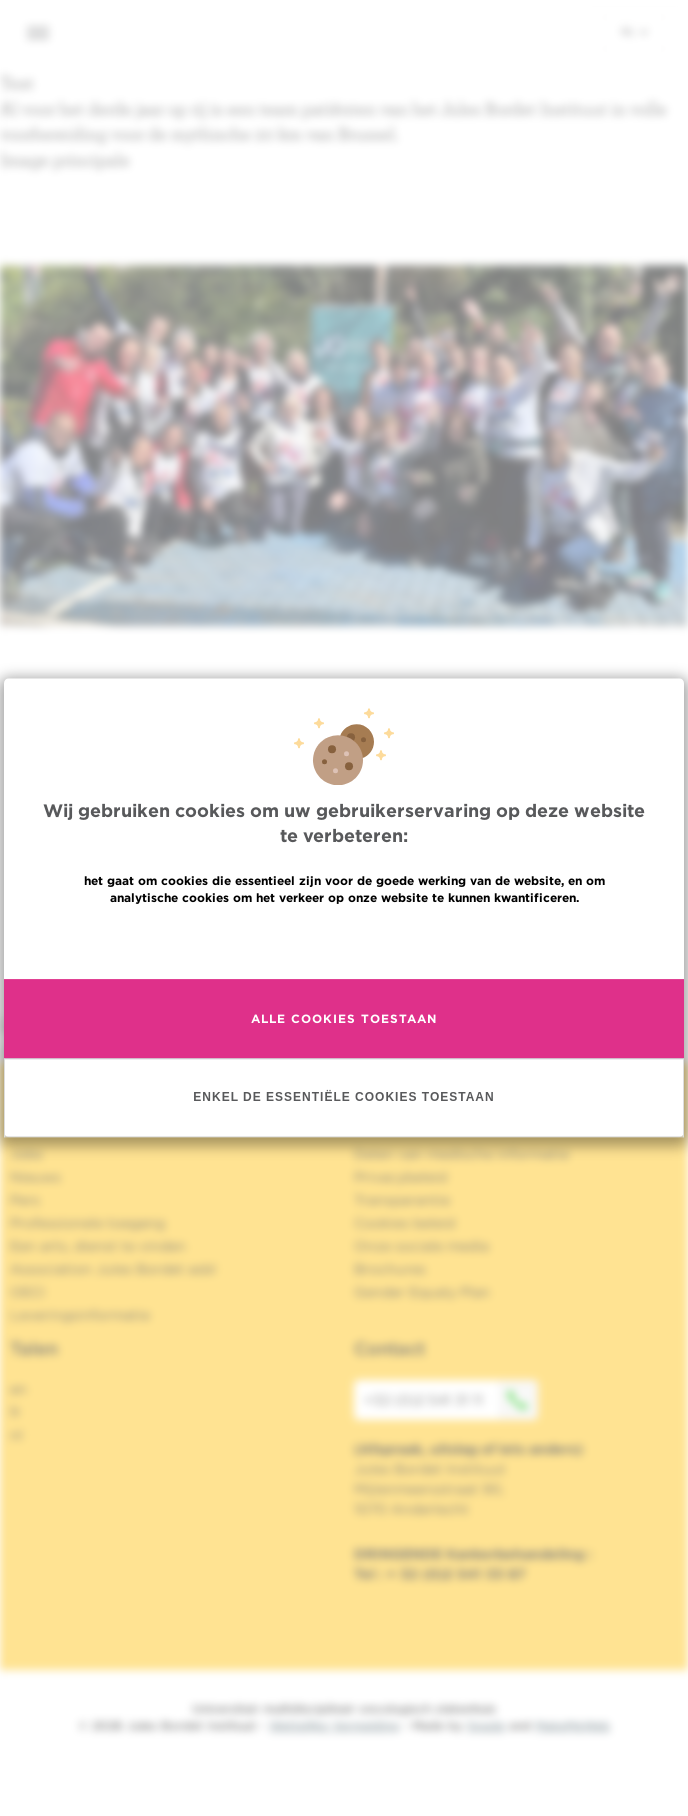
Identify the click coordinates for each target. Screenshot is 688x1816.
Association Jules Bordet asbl (113, 1269)
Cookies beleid (404, 1223)
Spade (486, 1725)
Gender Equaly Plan (422, 1292)
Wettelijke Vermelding (334, 1725)
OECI (27, 1292)
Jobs (26, 1154)
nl (634, 31)
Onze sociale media (421, 1246)
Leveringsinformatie (80, 1315)
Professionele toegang (87, 1223)
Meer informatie (344, 940)
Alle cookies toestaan (344, 1018)
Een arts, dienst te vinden (98, 1246)
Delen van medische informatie (461, 1154)
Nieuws (35, 1177)
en (18, 1389)
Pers (25, 1200)
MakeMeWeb (572, 1725)
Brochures (390, 1269)
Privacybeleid (400, 1177)
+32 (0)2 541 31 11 (451, 1400)
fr (15, 1412)
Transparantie (402, 1200)
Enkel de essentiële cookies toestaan (343, 1098)
